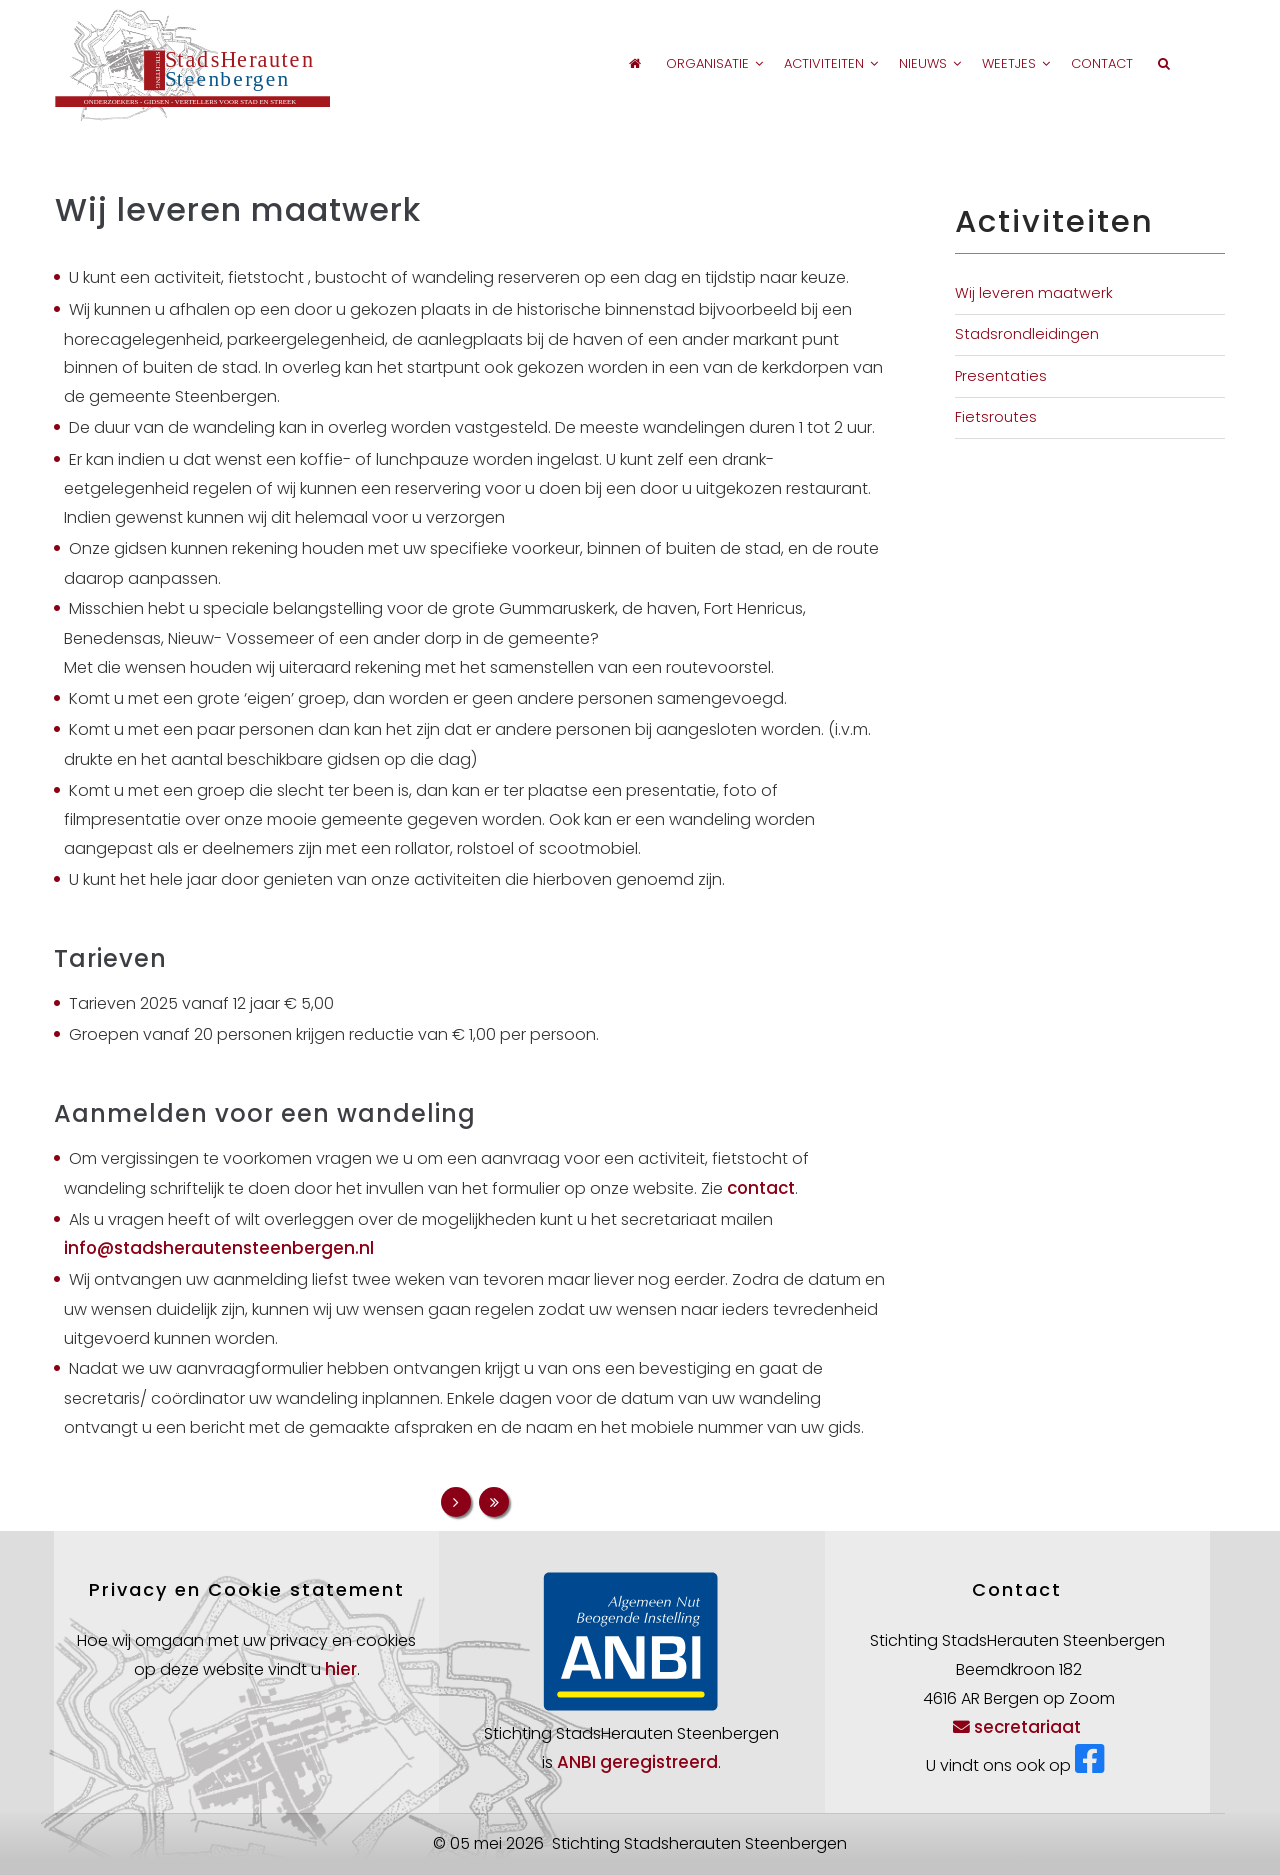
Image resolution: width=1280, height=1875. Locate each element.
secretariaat (1017, 1727)
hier (341, 1669)
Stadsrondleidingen (1027, 334)
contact (761, 1188)
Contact (1098, 63)
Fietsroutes (996, 417)
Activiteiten (800, 63)
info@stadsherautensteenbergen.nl (219, 1248)
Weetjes (1004, 63)
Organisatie (670, 63)
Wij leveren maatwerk (1034, 293)
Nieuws (910, 63)
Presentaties (1001, 376)
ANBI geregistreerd (637, 1762)
